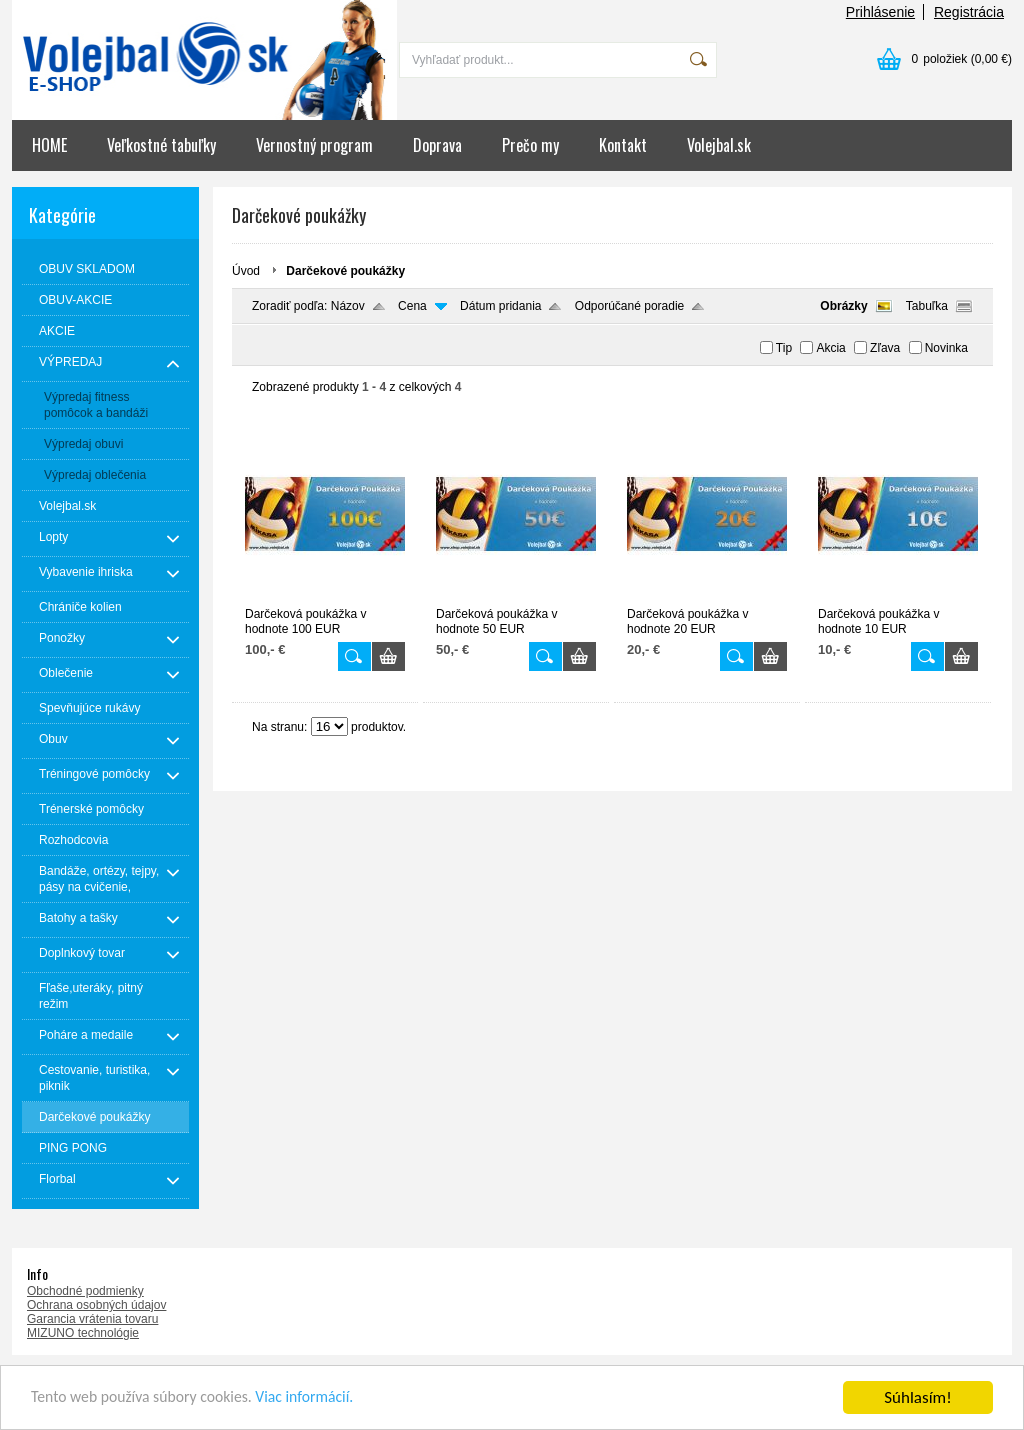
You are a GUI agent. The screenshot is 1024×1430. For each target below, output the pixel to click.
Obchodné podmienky (85, 1291)
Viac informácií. (327, 1400)
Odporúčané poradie (629, 306)
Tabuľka (927, 306)
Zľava (885, 348)
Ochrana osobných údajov (96, 1305)
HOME (49, 145)
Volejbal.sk (719, 145)
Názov (348, 306)
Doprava (437, 145)
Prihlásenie (880, 12)
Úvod (246, 271)
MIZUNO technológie (83, 1333)
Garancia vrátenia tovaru (92, 1319)
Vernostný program (314, 145)
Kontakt (623, 145)
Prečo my (530, 145)
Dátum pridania (500, 306)
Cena (412, 306)
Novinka (946, 348)
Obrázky (843, 306)
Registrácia (969, 12)
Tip (784, 348)
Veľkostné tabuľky (161, 145)
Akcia (830, 348)
